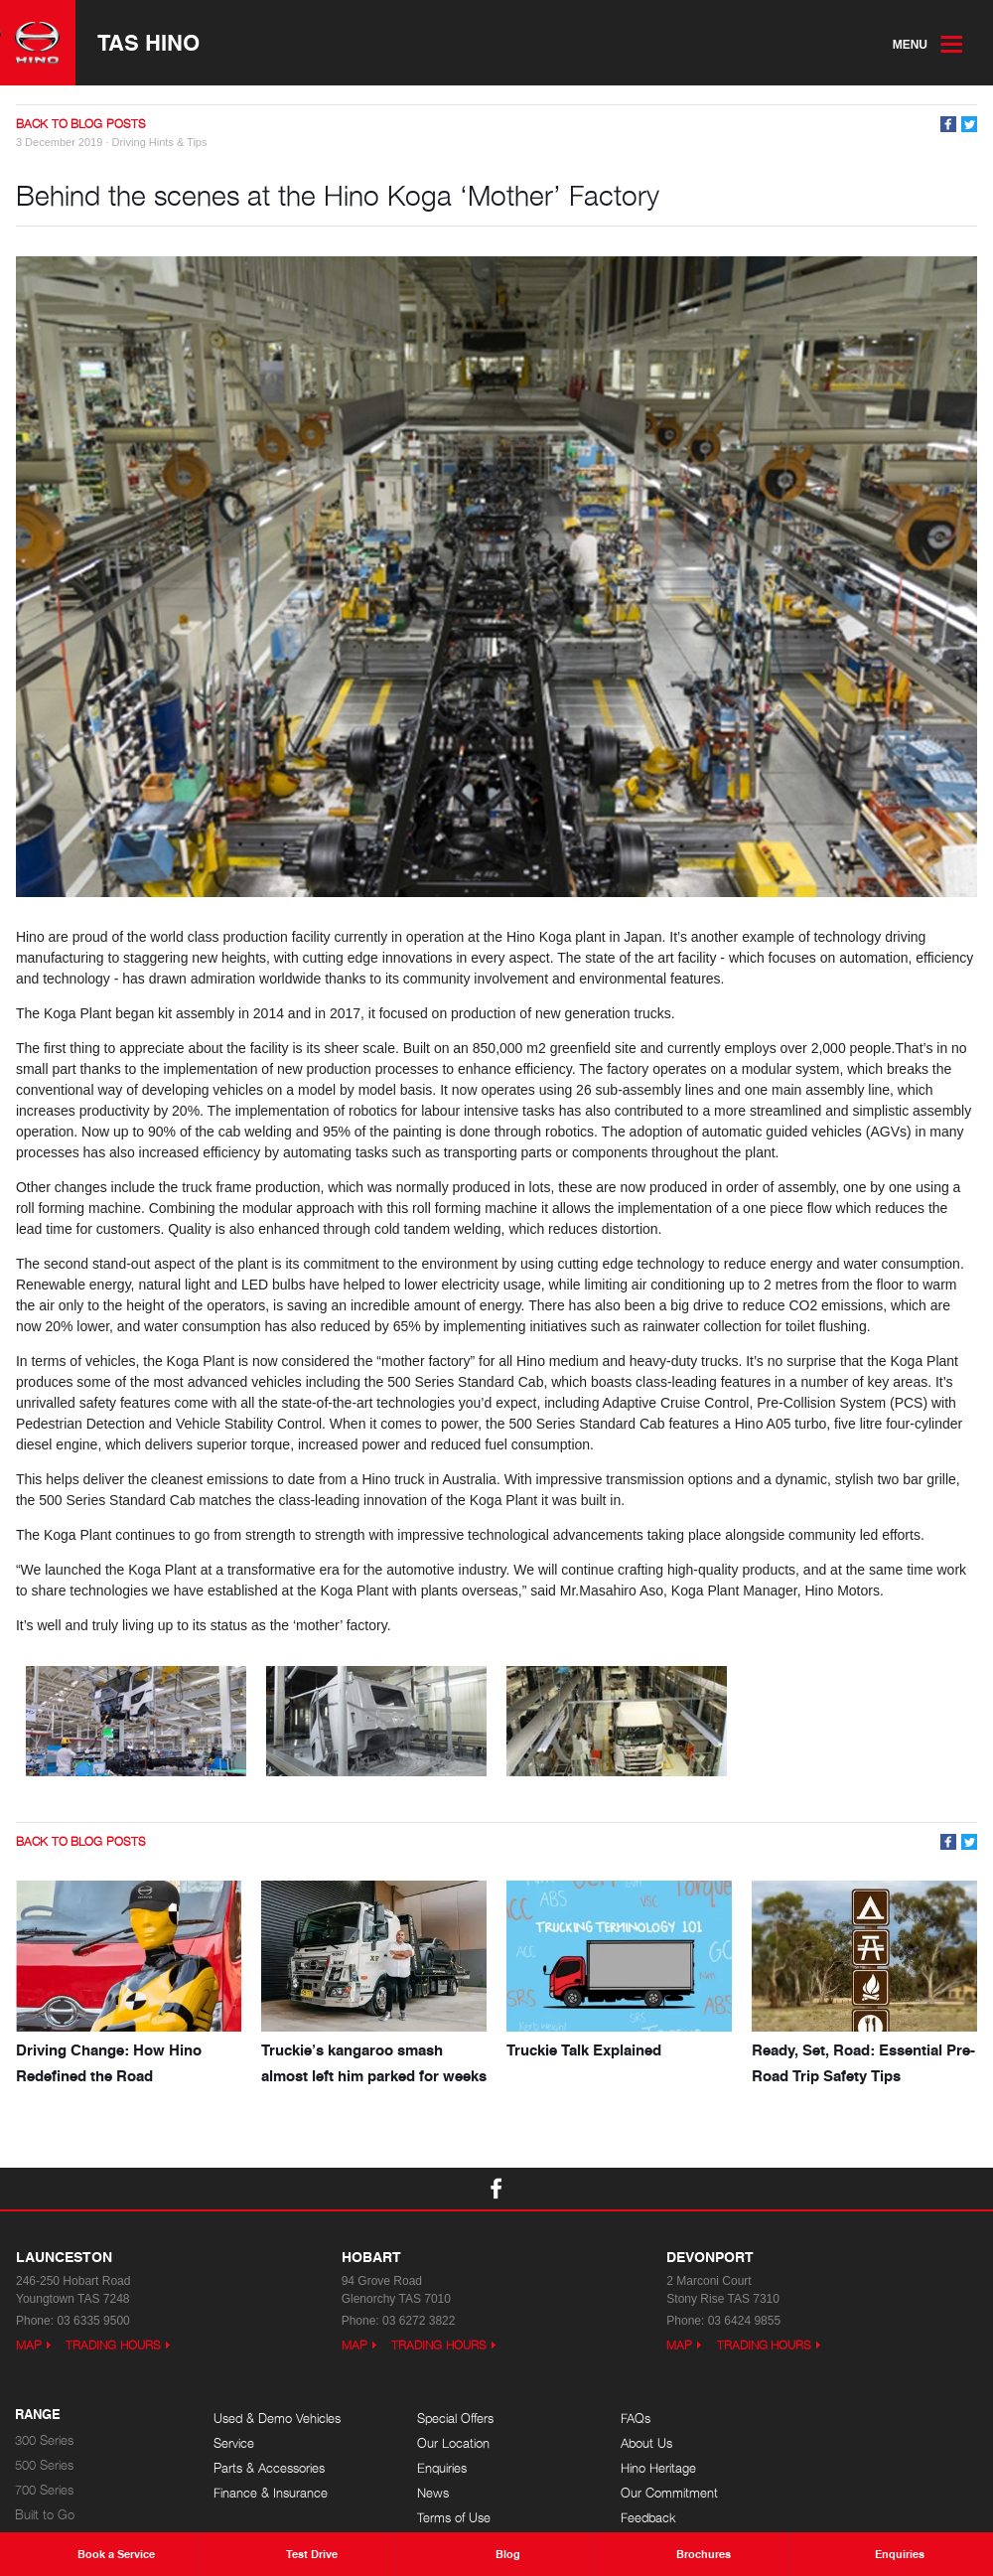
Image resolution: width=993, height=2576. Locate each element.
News (428, 2492)
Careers (831, 2467)
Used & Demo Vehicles (277, 2417)
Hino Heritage (648, 2467)
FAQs (625, 2417)
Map (29, 2344)
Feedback (638, 2516)
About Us (636, 2442)
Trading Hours (113, 2344)
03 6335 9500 (93, 2320)
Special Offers (450, 2417)
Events (828, 2442)
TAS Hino (148, 43)
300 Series (44, 2439)
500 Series (44, 2464)
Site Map (834, 2492)
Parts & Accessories (269, 2467)
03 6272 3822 (418, 2320)
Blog (821, 2417)
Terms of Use (449, 2516)
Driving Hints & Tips (160, 142)
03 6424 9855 (744, 2320)
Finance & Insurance (270, 2492)
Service (233, 2442)
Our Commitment (659, 2492)
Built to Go (44, 2513)
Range (38, 2414)
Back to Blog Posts (81, 124)
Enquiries (437, 2467)
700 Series (44, 2489)
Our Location (448, 2442)
